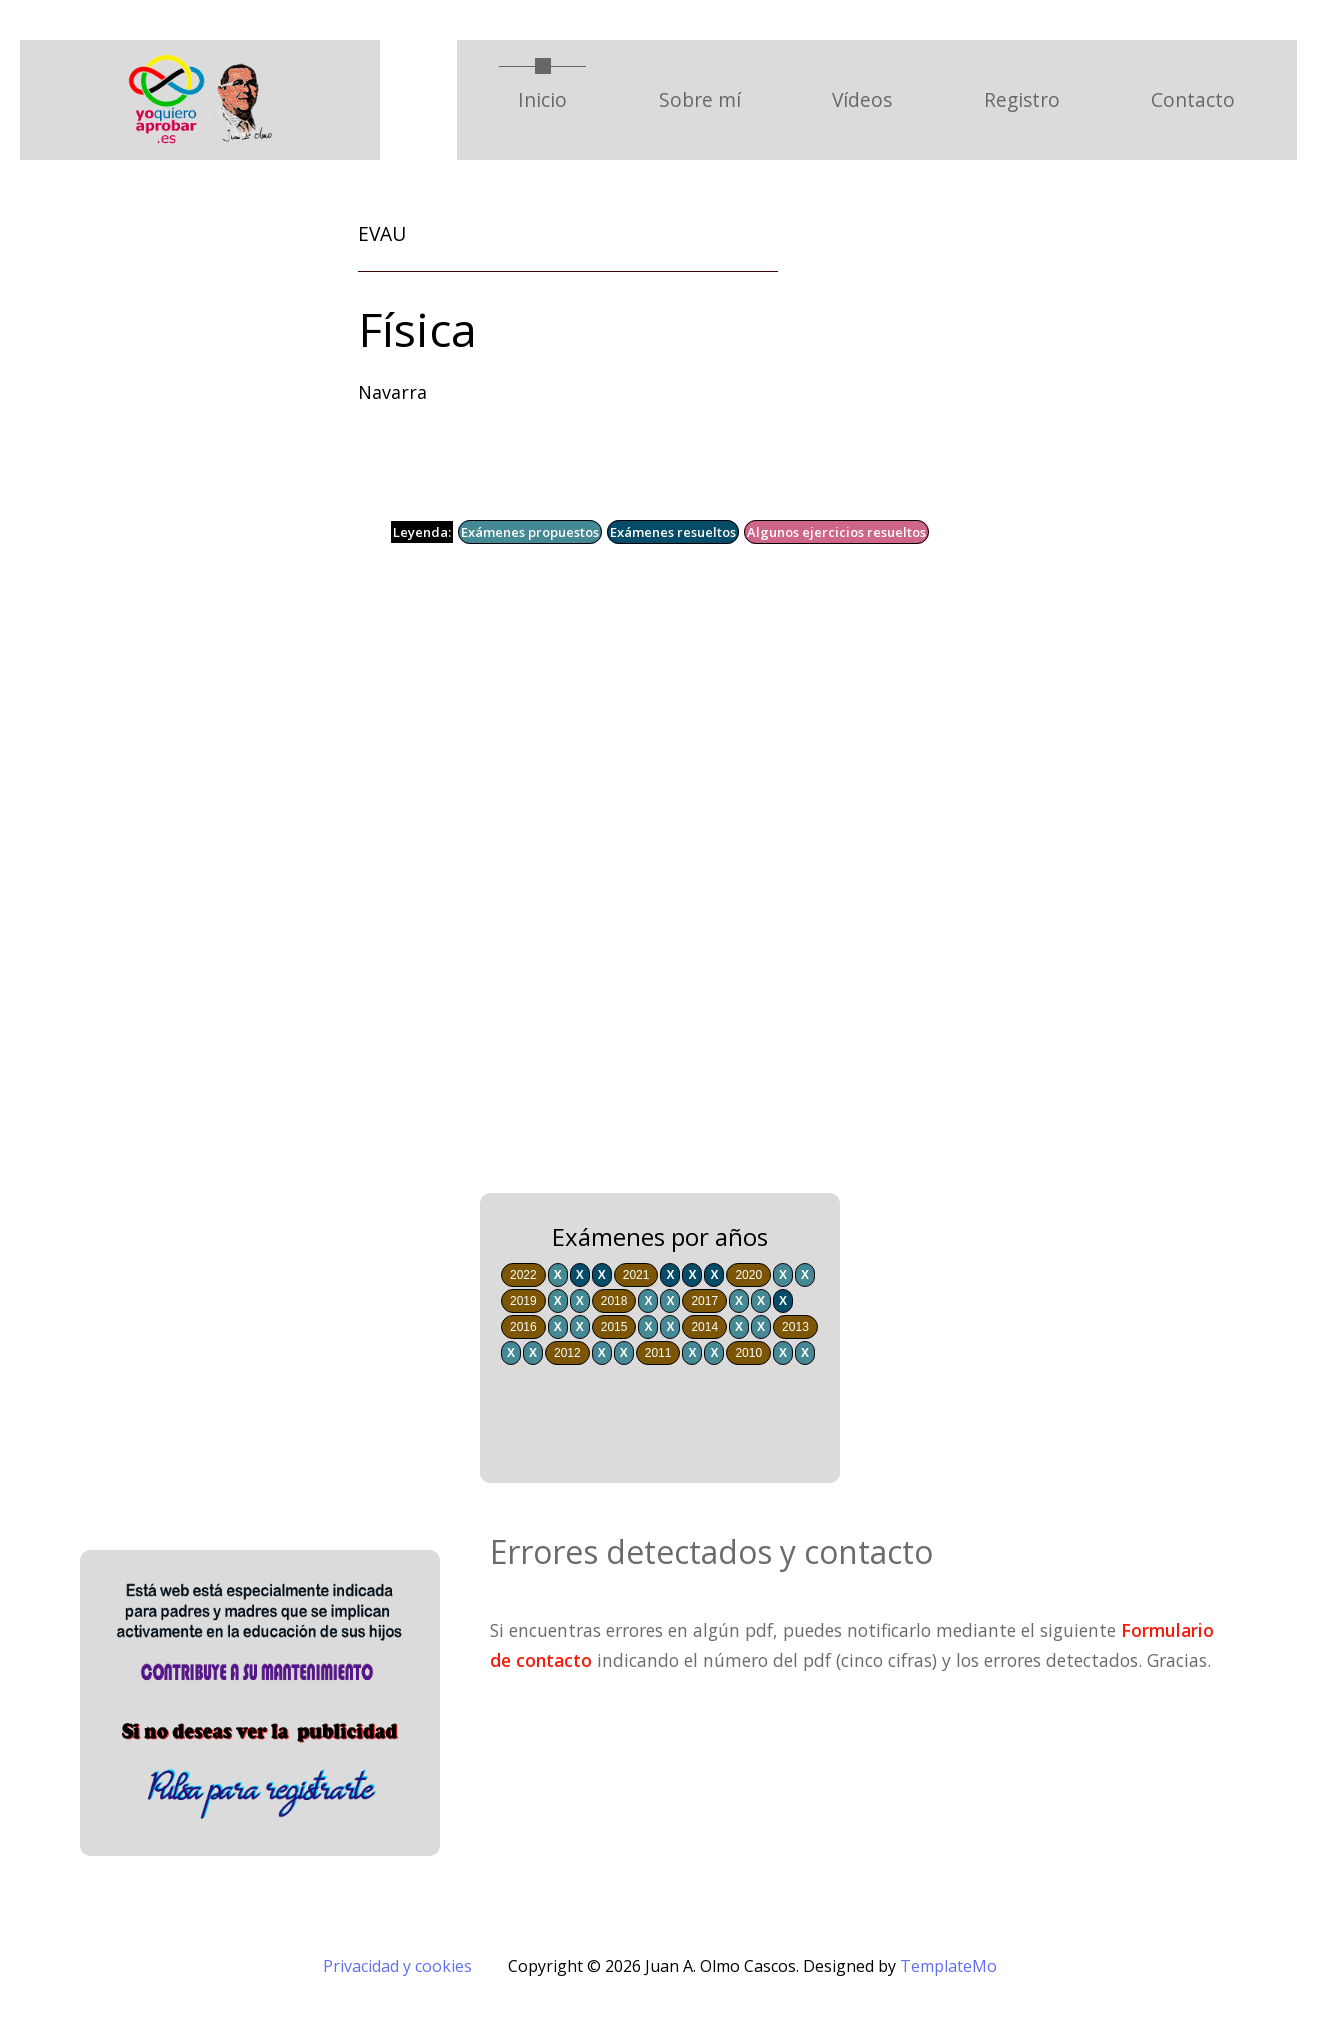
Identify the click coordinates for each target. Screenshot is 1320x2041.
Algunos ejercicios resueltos (836, 532)
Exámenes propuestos (530, 532)
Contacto (1193, 99)
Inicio (552, 99)
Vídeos (862, 99)
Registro (1022, 99)
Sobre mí (700, 99)
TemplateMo (948, 1966)
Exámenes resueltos (673, 532)
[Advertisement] (620, 883)
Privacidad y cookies (397, 1966)
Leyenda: (422, 532)
